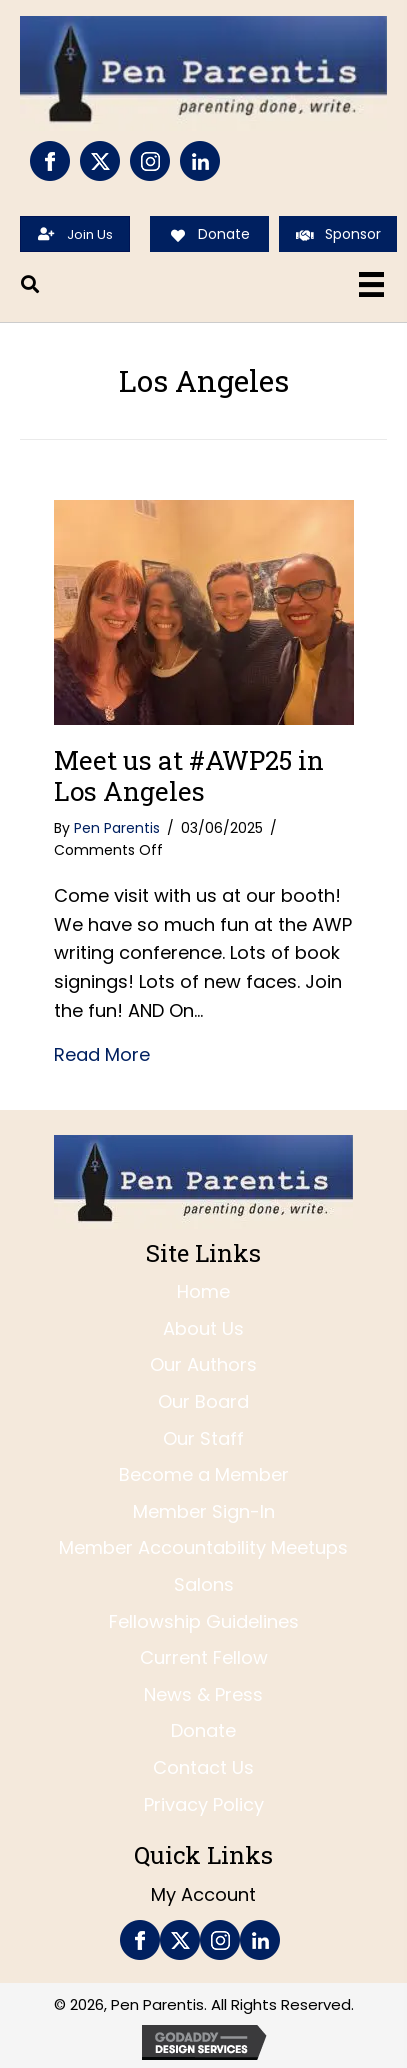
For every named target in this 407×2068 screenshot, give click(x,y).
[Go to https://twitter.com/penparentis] (100, 161)
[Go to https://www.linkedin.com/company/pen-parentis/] (200, 161)
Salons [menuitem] (204, 1584)
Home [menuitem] (203, 1291)
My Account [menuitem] (203, 1894)
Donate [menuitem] (203, 1730)
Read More (102, 1054)
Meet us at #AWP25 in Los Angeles (189, 775)
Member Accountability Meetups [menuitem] (203, 1547)
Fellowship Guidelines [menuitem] (204, 1621)
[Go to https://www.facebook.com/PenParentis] (50, 161)
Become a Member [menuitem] (204, 1474)
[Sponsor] (338, 233)
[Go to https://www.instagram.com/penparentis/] (150, 161)
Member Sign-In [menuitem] (204, 1511)
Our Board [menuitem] (203, 1401)
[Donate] (209, 233)
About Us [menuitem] (203, 1328)
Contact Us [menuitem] (203, 1767)
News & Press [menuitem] (203, 1694)
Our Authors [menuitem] (203, 1364)
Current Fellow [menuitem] (204, 1657)
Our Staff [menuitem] (203, 1438)
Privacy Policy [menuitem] (204, 1804)
